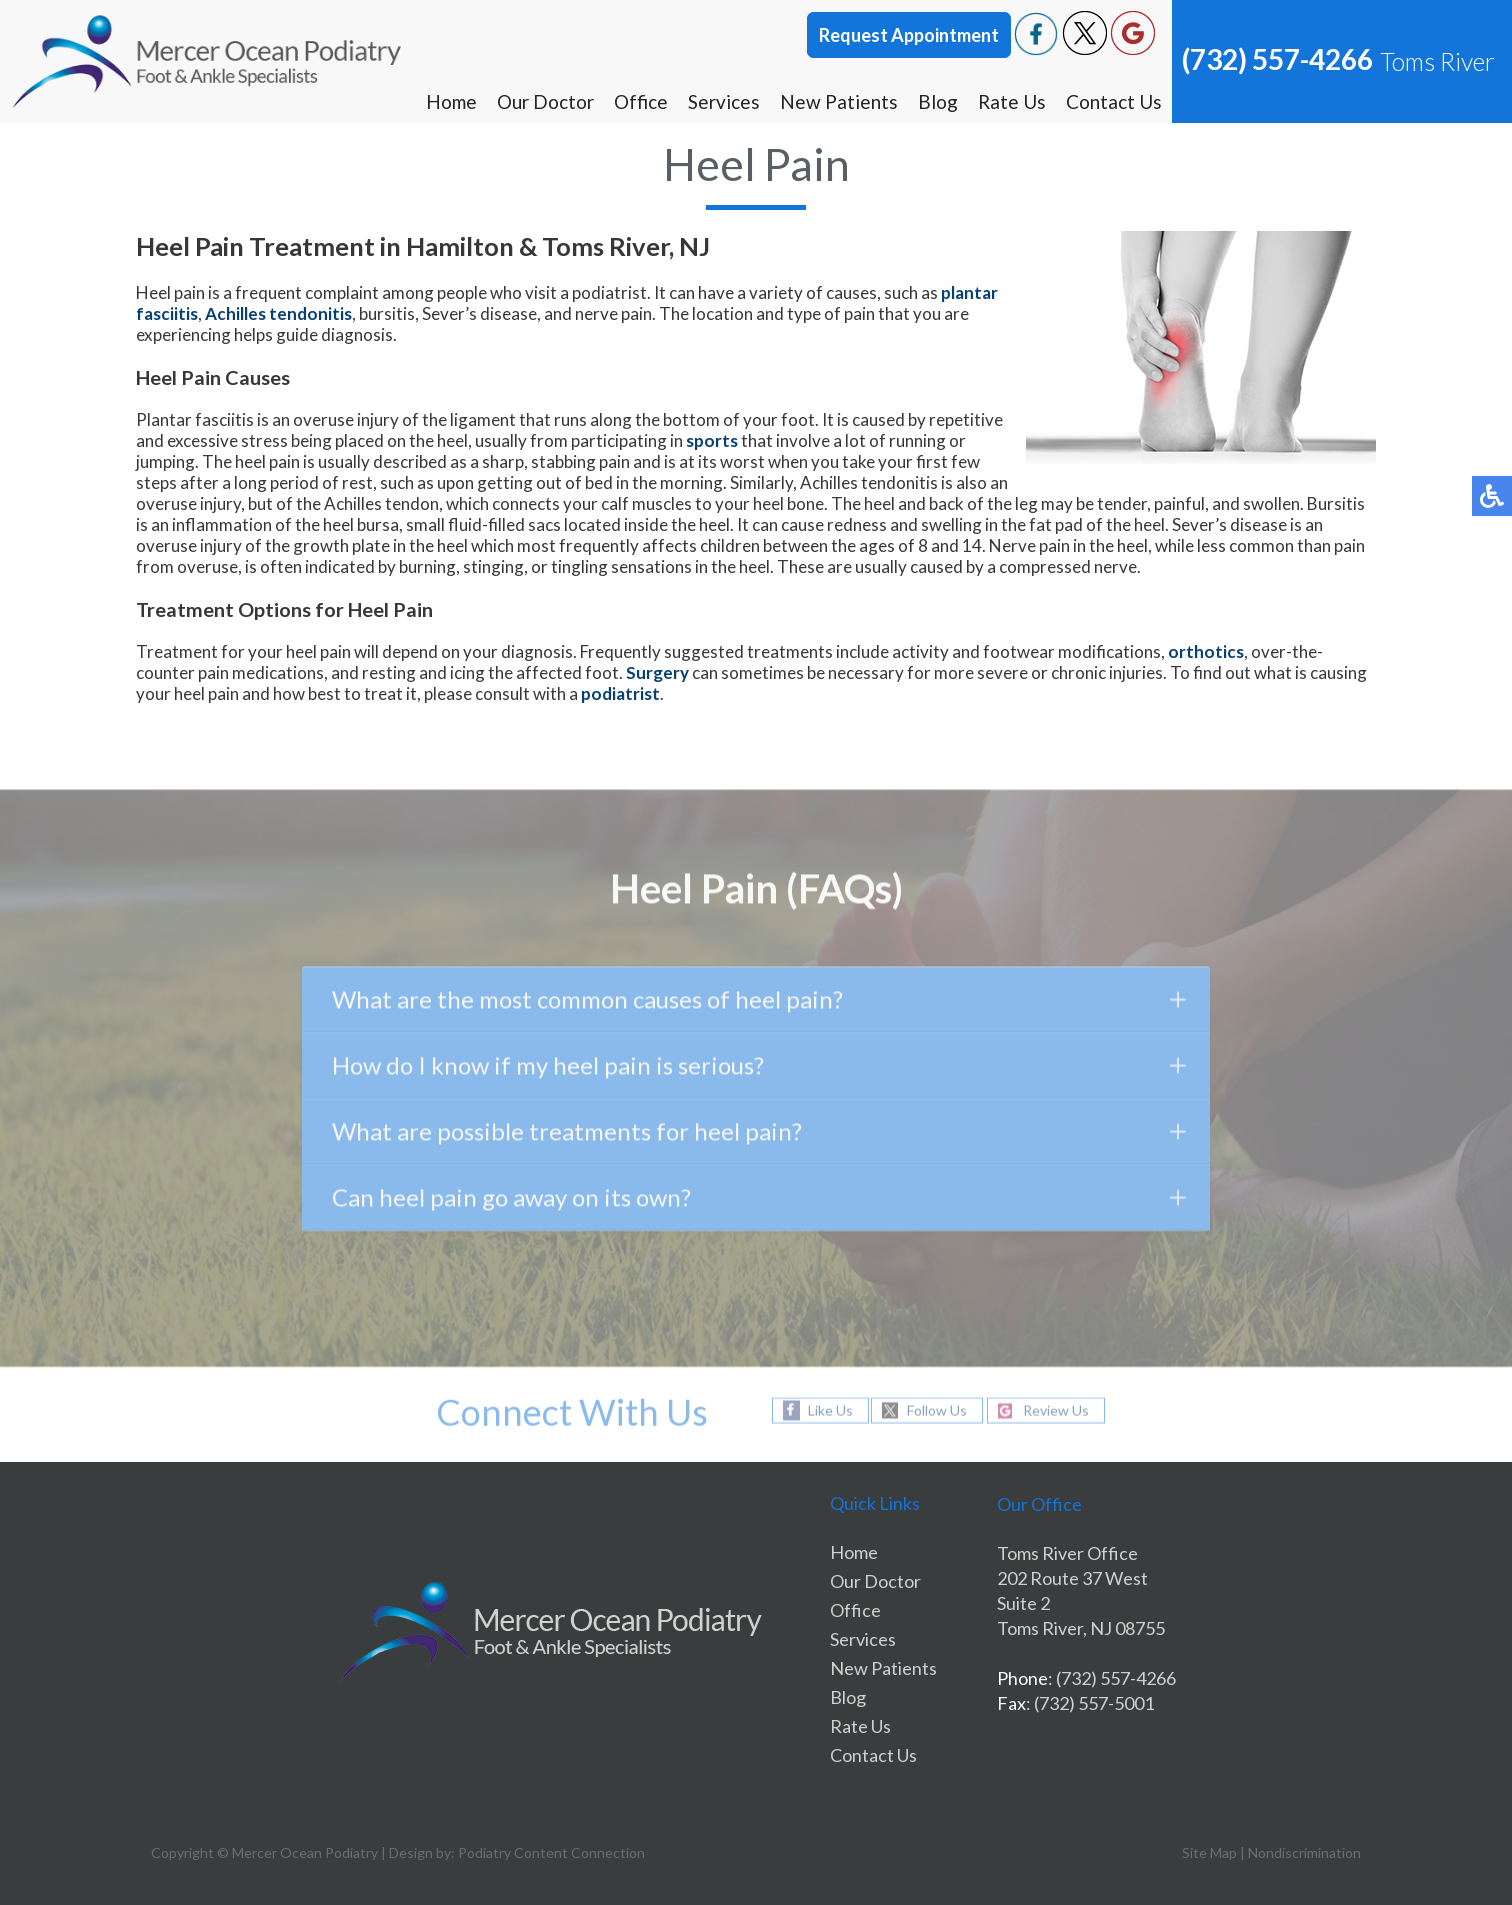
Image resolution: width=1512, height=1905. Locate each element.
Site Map (1209, 1852)
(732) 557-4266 (1277, 59)
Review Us (1056, 1410)
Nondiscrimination (1304, 1852)
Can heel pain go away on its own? (758, 1201)
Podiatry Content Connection (551, 1852)
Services (724, 101)
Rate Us (1012, 101)
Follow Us (937, 1410)
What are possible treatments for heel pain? (758, 1135)
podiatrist (620, 693)
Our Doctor (545, 101)
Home (451, 101)
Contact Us (1114, 101)
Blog (938, 101)
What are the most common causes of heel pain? (758, 1003)
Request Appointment (909, 35)
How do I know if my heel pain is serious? (758, 1069)
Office (641, 101)
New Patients (839, 101)
